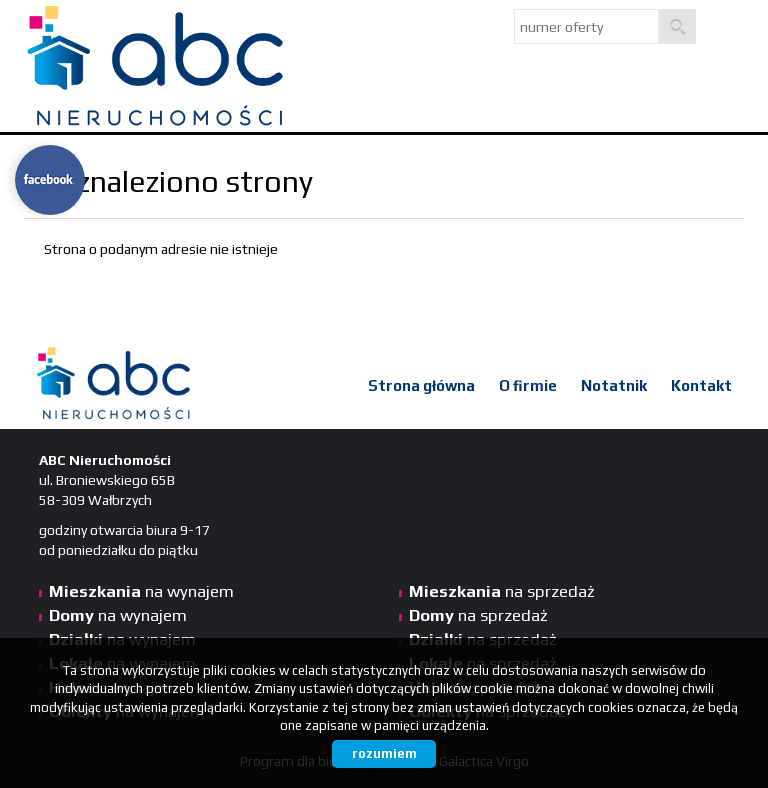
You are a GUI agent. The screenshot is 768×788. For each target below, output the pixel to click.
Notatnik (614, 385)
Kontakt (701, 385)
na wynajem (141, 591)
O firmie (528, 385)
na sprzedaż (502, 591)
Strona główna (421, 385)
